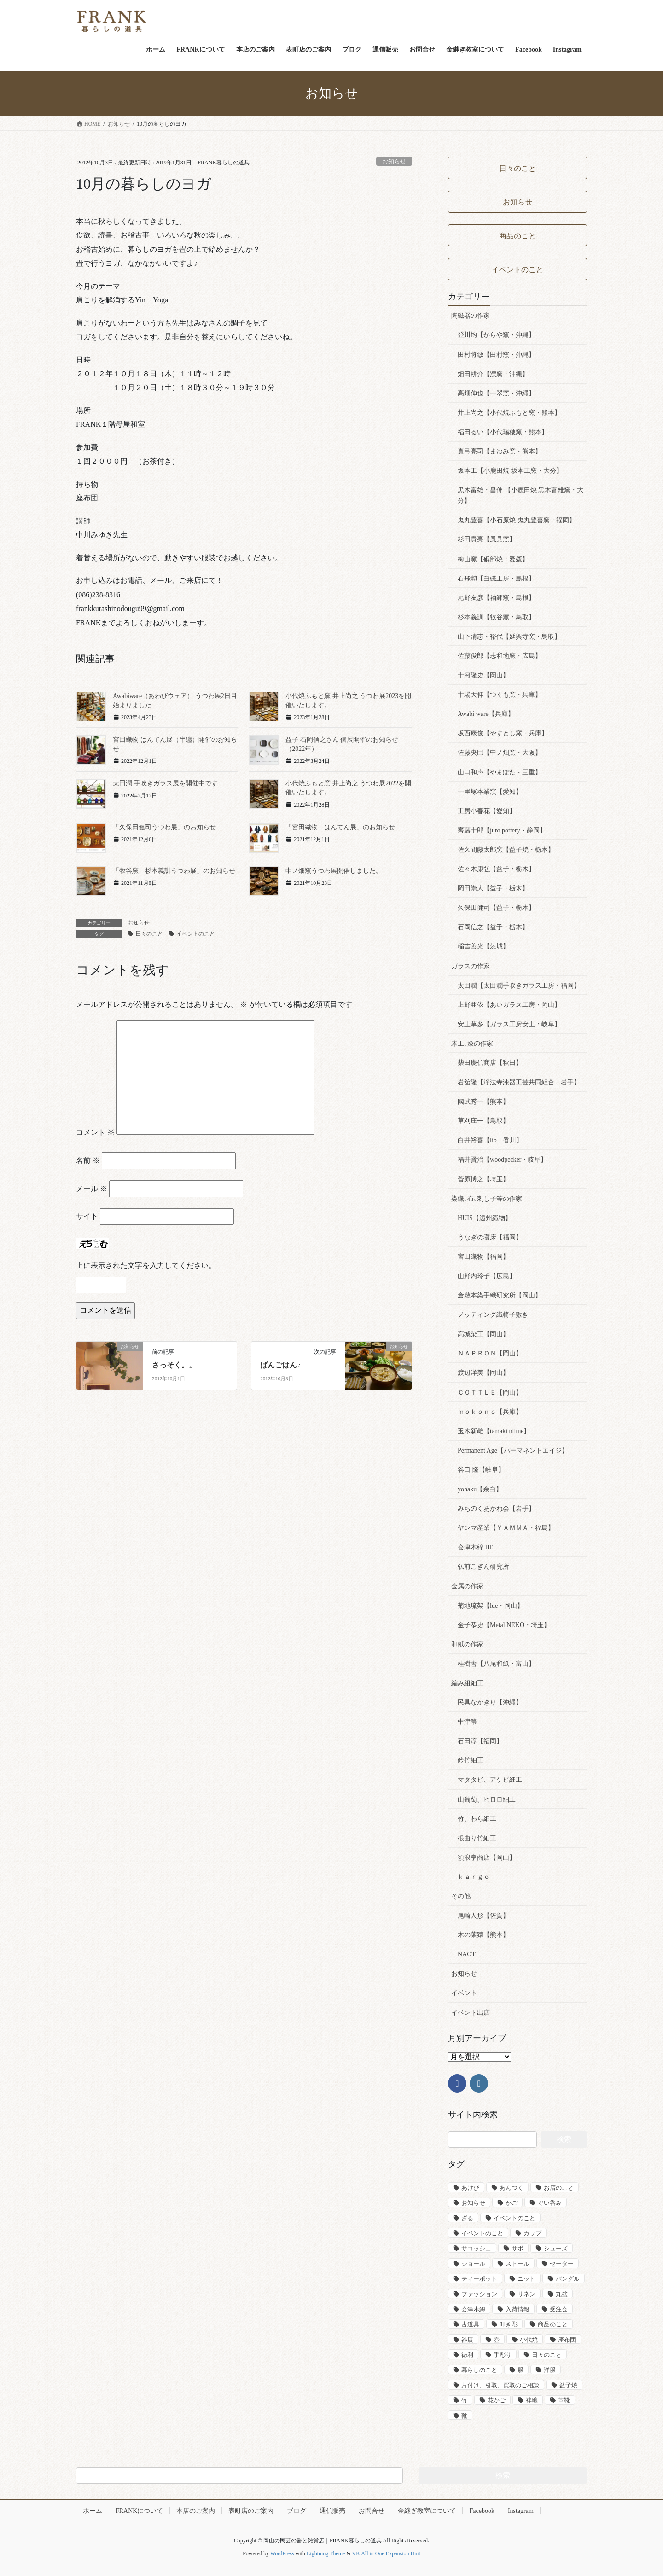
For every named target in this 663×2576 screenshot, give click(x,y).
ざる (467, 2218)
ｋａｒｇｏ (474, 1876)
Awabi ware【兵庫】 (486, 713)
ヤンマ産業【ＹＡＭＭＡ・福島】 (506, 1527)
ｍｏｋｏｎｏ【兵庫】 (490, 1411)
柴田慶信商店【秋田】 (490, 1062)
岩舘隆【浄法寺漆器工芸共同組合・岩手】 (519, 1082)
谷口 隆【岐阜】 (481, 1469)
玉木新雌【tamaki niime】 (494, 1431)
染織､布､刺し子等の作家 (486, 1198)
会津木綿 (473, 2309)
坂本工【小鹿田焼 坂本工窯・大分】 (510, 470)
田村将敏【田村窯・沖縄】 (496, 354)
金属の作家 (467, 1586)
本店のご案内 (195, 2510)
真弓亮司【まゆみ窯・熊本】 (499, 451)
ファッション (479, 2294)
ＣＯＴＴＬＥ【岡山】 (490, 1392)
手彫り (503, 2354)
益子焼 (568, 2385)
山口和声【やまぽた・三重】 (499, 772)
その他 (461, 1896)
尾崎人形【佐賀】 (483, 1915)
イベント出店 (470, 2012)
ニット (526, 2278)
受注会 (559, 2309)
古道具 (470, 2324)
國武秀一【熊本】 (483, 1101)
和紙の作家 (467, 1644)
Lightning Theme (326, 2553)
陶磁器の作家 (470, 315)
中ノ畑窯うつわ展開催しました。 (333, 870)
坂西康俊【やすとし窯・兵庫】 (503, 733)
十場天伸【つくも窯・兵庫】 (499, 694)
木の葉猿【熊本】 (483, 1934)
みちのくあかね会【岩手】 (496, 1508)
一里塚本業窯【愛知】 (490, 791)
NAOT (467, 1954)
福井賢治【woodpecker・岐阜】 (502, 1159)
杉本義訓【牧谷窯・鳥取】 (496, 617)
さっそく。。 (174, 1365)
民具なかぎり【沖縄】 (490, 1702)
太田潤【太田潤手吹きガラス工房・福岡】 (519, 985)
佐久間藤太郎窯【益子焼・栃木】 (506, 849)
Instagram (521, 2510)
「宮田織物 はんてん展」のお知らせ (340, 827)
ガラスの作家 (470, 966)
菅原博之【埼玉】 (483, 1179)
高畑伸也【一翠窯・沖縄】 (496, 393)
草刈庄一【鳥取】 (483, 1120)
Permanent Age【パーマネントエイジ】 (513, 1450)
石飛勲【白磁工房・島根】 (496, 578)
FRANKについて (139, 2510)
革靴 (564, 2400)
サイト (87, 1216)
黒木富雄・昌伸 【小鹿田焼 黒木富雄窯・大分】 (520, 495)
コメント (95, 1132)
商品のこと (553, 2324)
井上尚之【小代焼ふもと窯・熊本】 (509, 412)
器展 (467, 2339)
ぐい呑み (550, 2202)
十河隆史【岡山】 (483, 675)
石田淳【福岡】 (480, 1741)
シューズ (556, 2248)
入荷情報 (517, 2309)
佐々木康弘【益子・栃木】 (496, 869)
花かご (497, 2400)
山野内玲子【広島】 (487, 1276)
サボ (517, 2248)
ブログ (296, 2510)
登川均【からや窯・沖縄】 (496, 334)
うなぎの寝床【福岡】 (490, 1237)
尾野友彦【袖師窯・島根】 (496, 597)
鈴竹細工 (470, 1760)
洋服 (550, 2370)
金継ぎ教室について (427, 2510)
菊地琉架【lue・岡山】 (490, 1605)
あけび (470, 2187)
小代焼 (529, 2339)
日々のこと (149, 933)
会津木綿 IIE (475, 1547)
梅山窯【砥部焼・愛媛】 (493, 559)
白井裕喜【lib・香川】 (490, 1140)
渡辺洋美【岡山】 (483, 1372)
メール (91, 1188)
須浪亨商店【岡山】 (487, 1857)
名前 (88, 1160)
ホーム (92, 2510)
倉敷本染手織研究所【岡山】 (499, 1295)
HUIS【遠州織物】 (485, 1218)
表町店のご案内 (250, 2510)
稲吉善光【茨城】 (483, 946)
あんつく (511, 2187)
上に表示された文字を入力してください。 (146, 1265)
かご (512, 2202)
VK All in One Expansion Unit (386, 2553)
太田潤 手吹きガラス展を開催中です (165, 783)
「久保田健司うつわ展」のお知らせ (164, 827)
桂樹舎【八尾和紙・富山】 (496, 1663)
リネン (526, 2294)
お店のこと (559, 2187)
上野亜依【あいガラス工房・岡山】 (509, 1004)
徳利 (467, 2354)
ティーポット (479, 2278)
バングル (568, 2278)
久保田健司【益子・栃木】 (496, 907)
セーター (562, 2263)
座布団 (567, 2339)
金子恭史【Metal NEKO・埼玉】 (504, 1625)
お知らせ (394, 161)
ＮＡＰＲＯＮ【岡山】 (490, 1353)
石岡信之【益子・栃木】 (493, 927)
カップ (532, 2233)
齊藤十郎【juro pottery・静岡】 (502, 830)
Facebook (481, 2510)
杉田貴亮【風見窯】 (487, 539)
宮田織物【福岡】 (483, 1256)
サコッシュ (476, 2248)
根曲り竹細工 (477, 1838)
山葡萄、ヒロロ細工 (487, 1799)
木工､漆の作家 (472, 1043)
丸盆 (562, 2294)
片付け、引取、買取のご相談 (500, 2385)
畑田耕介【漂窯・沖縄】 (493, 374)
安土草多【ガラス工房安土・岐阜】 (509, 1024)
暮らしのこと (479, 2370)
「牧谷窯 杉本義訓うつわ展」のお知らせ (174, 870)
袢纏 (532, 2400)
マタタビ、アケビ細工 (490, 1779)
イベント (464, 1992)
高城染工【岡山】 (483, 1334)
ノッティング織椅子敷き (493, 1314)
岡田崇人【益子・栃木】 (493, 888)
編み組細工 (467, 1683)
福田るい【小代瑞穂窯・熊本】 (503, 432)
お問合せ (371, 2510)
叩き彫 (509, 2324)
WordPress (282, 2553)
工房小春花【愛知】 (487, 811)
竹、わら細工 (477, 1818)
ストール (517, 2263)
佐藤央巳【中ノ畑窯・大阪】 (499, 752)
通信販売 (332, 2510)
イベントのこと (195, 933)
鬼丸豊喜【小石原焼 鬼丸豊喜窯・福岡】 (517, 520)
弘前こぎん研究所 (483, 1566)
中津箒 (467, 1721)
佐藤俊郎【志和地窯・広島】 (499, 655)
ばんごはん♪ (280, 1365)
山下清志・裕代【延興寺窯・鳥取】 (509, 636)
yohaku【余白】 (480, 1489)
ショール (473, 2263)
